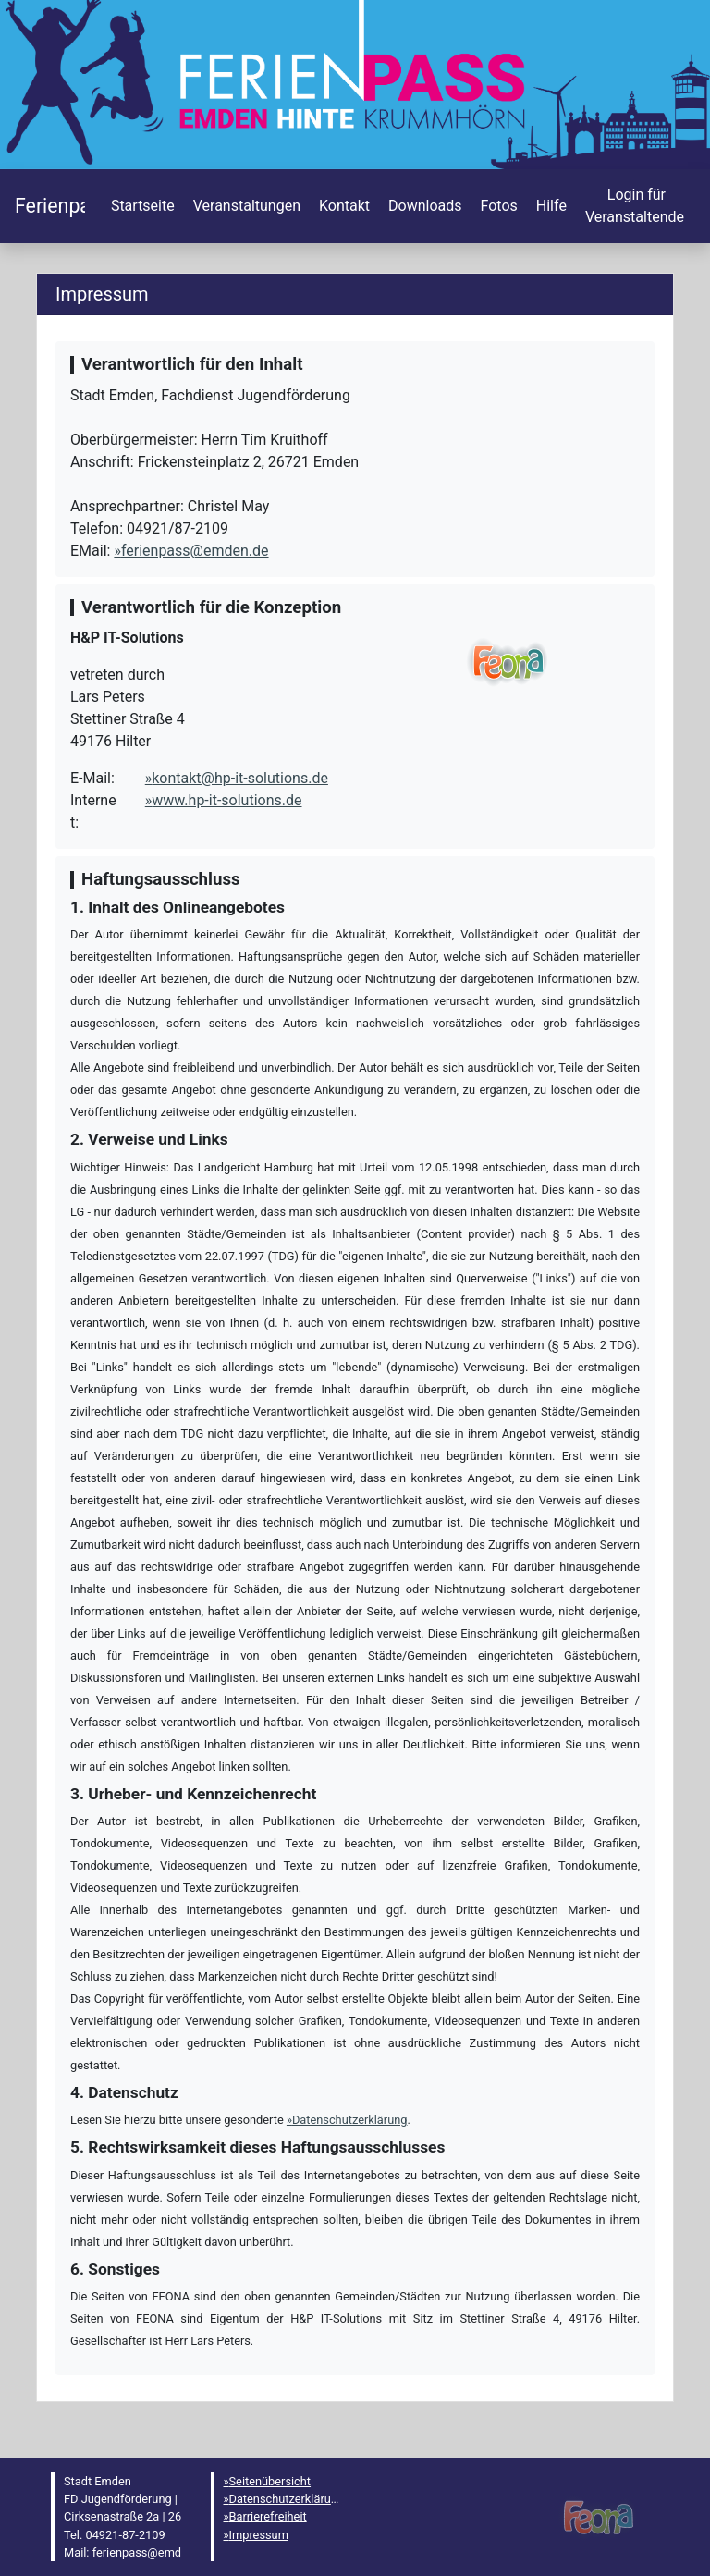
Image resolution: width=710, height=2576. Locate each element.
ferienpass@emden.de (195, 550)
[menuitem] (141, 206)
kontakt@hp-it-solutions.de (240, 778)
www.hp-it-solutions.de (226, 800)
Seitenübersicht (270, 2481)
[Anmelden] (635, 206)
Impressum (258, 2535)
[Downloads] (423, 206)
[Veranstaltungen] (245, 206)
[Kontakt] (342, 206)
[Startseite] (50, 205)
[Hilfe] (497, 206)
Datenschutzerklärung (350, 2120)
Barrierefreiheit (268, 2516)
